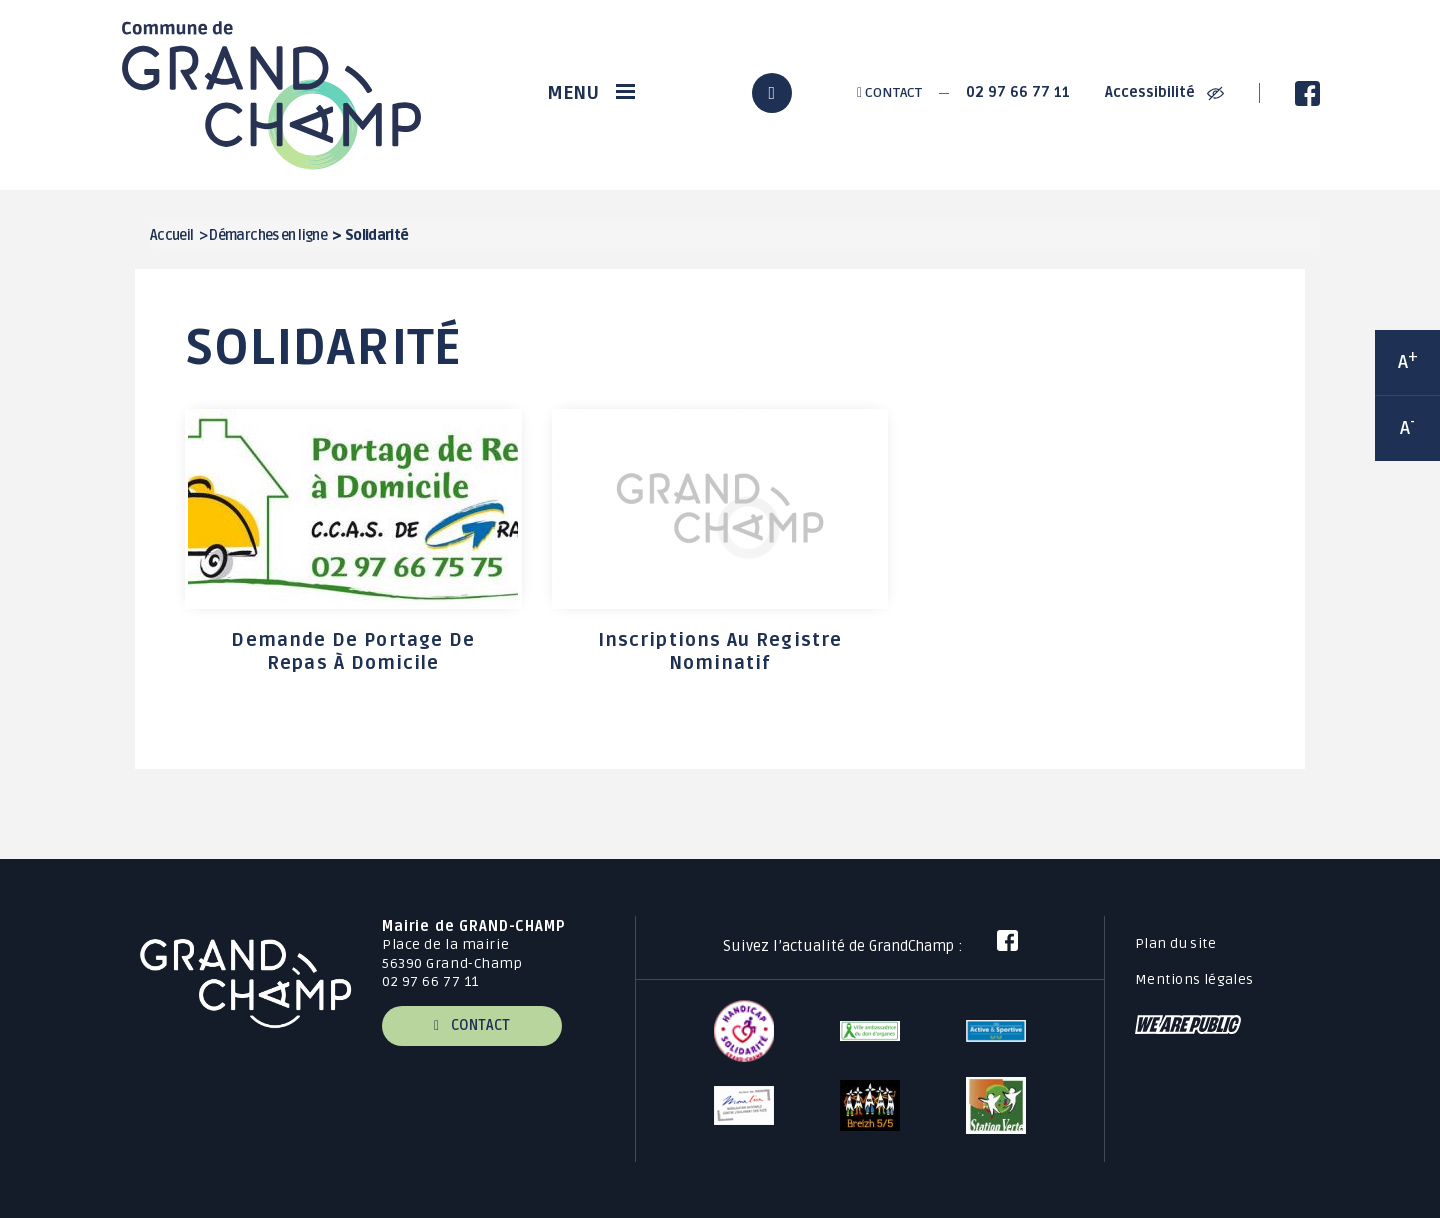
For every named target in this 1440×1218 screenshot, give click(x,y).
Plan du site (1175, 943)
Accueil (172, 235)
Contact (889, 92)
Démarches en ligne (268, 235)
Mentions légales (1194, 979)
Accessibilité (1164, 92)
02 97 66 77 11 (1018, 92)
